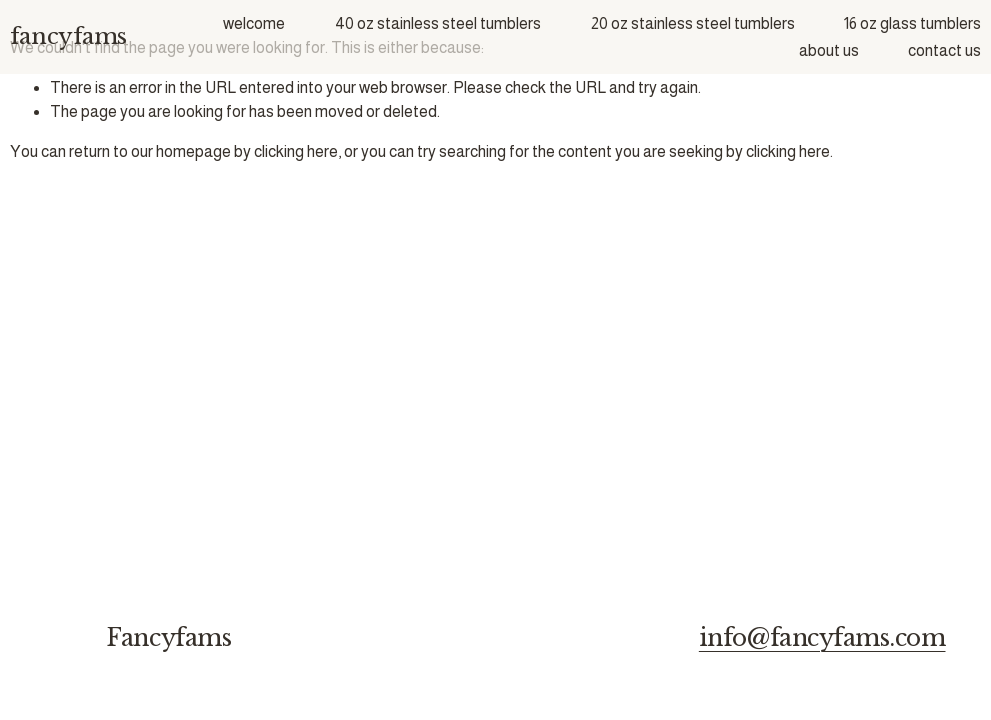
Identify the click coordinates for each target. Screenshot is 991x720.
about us (829, 50)
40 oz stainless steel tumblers (438, 23)
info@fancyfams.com (822, 638)
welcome (254, 23)
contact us (944, 50)
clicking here (296, 151)
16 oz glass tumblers (912, 23)
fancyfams (68, 36)
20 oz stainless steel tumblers (693, 23)
